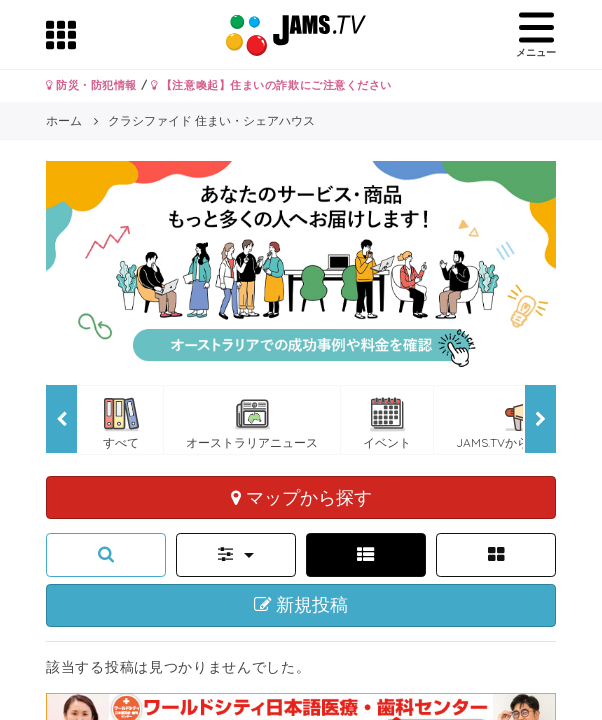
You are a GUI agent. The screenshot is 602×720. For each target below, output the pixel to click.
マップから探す (301, 497)
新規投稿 (301, 605)
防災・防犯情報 (91, 85)
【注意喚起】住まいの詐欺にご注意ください (271, 85)
